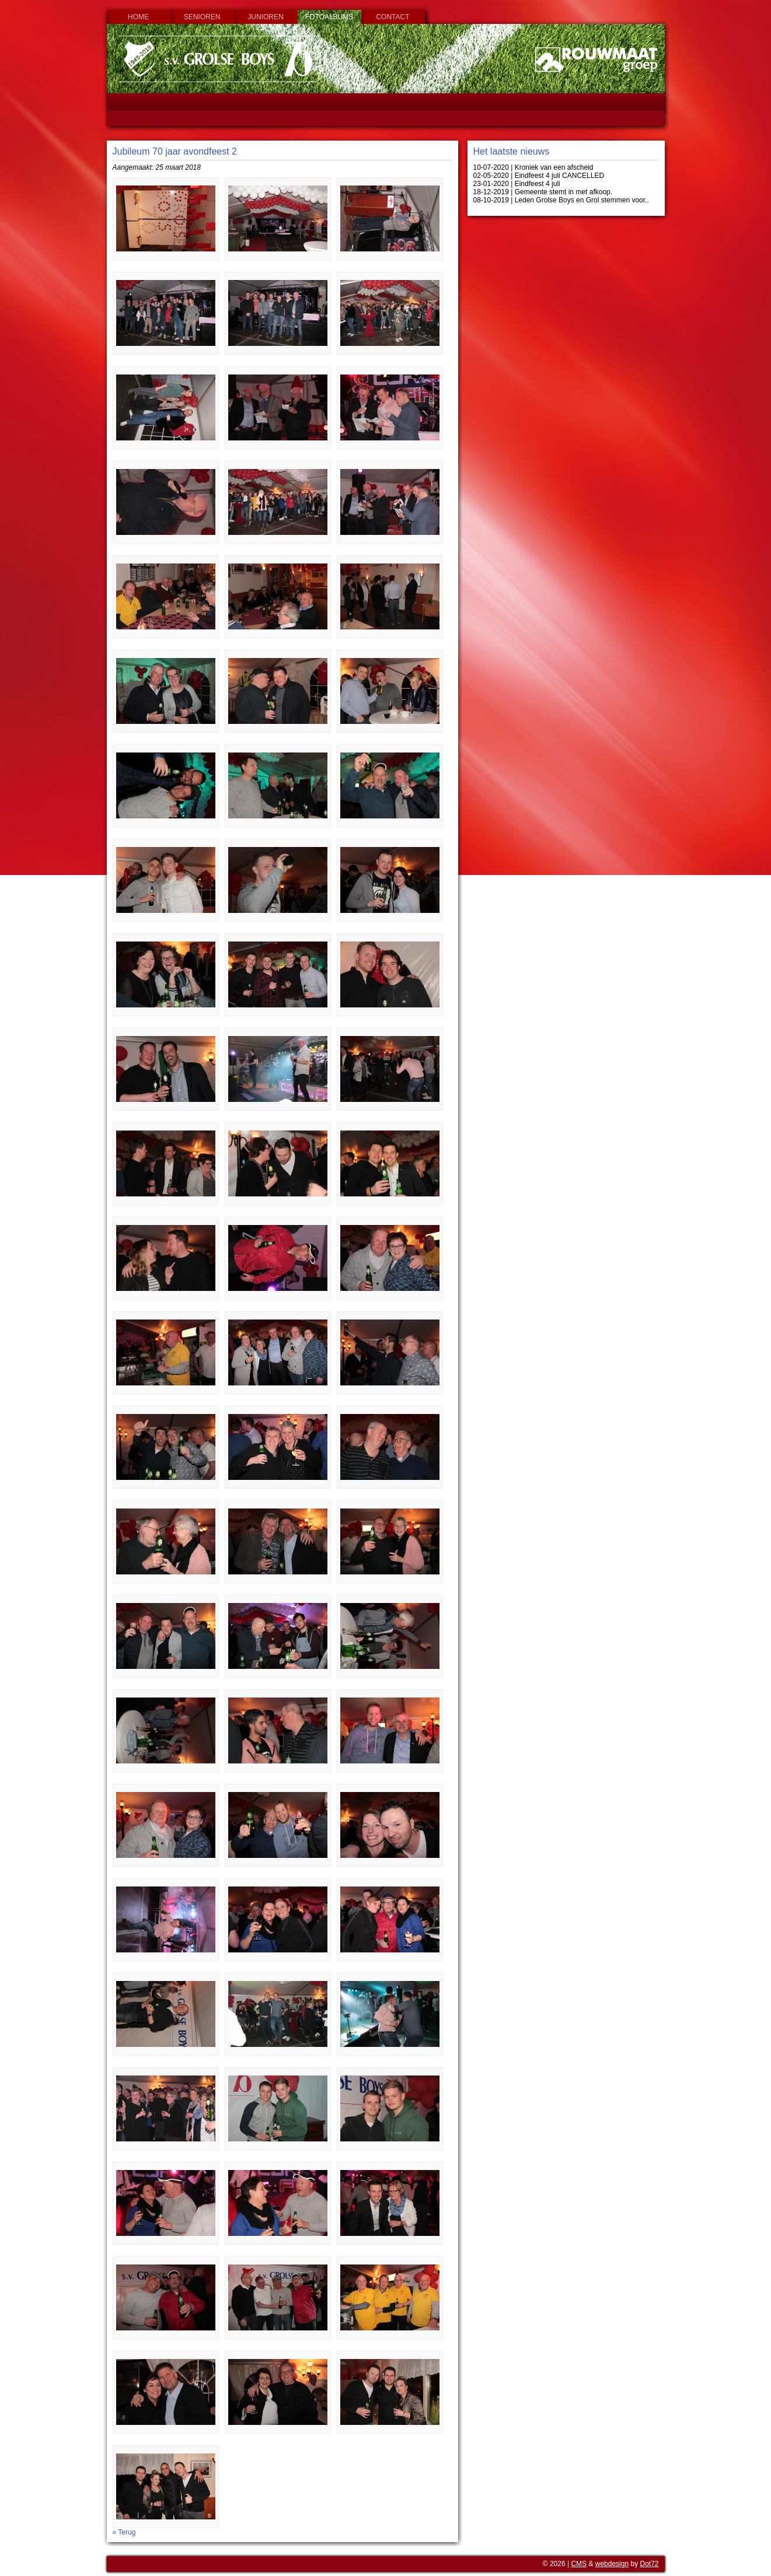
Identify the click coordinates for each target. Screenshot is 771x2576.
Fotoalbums (329, 17)
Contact (392, 17)
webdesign (612, 2564)
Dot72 (649, 2564)
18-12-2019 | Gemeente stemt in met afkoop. (543, 192)
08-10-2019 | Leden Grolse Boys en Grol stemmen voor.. (561, 200)
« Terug (124, 2532)
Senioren (202, 17)
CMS (579, 2564)
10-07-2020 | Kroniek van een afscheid (533, 167)
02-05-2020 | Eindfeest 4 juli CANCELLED (539, 176)
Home (138, 17)
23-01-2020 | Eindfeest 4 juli (516, 184)
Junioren (265, 17)
